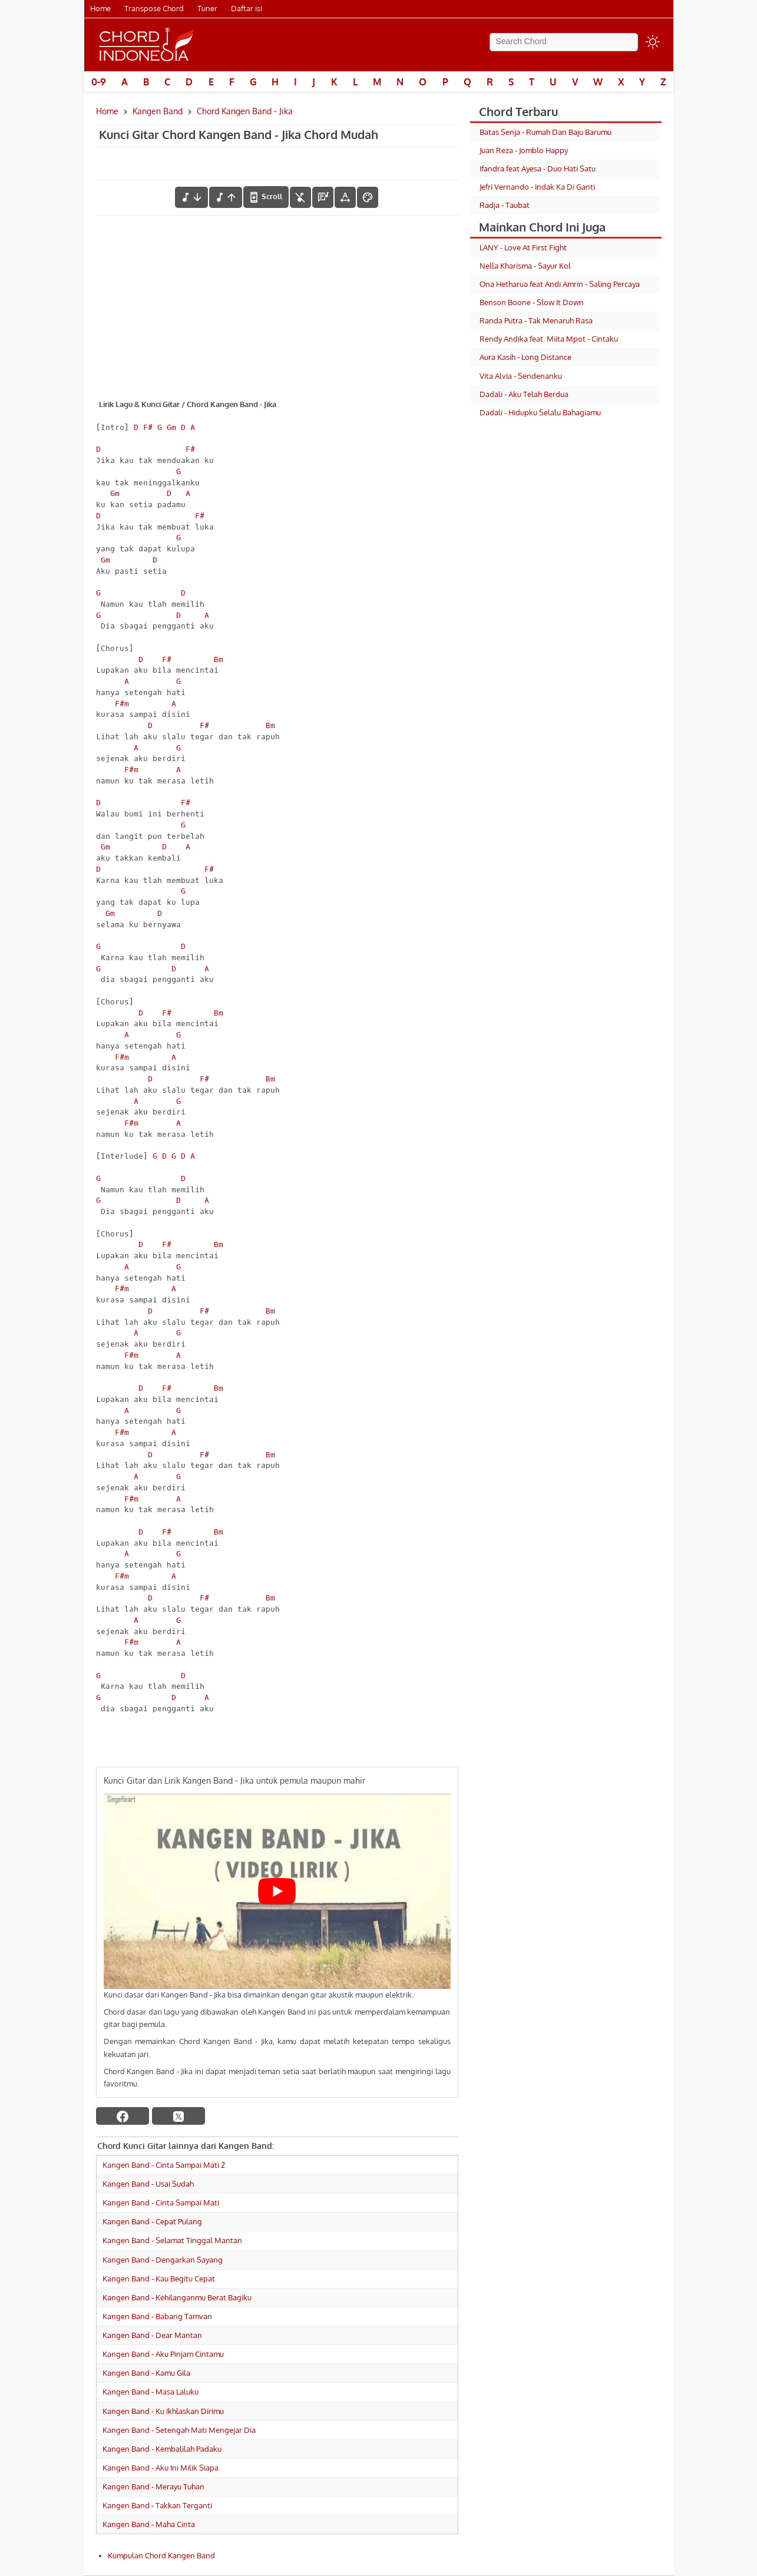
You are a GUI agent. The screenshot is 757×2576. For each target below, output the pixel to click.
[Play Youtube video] (277, 1891)
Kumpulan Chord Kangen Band (161, 2555)
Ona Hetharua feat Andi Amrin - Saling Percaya (560, 284)
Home (100, 8)
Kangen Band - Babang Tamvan (157, 2316)
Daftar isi (246, 8)
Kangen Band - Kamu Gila (146, 2372)
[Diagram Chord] (322, 197)
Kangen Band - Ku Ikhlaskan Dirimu (163, 2411)
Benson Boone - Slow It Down (532, 302)
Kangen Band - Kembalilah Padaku (162, 2448)
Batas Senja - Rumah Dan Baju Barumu (545, 132)
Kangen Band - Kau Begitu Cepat (159, 2278)
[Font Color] (367, 197)
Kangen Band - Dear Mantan (152, 2335)
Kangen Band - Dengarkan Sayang (163, 2259)
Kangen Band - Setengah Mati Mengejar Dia (179, 2430)
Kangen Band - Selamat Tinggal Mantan (172, 2240)
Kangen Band (158, 111)
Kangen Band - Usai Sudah (148, 2183)
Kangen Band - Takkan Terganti (157, 2505)
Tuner (207, 8)
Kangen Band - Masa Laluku (151, 2391)
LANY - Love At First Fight (523, 247)
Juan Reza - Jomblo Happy (524, 150)
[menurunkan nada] (191, 197)
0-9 (98, 82)
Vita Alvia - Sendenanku (521, 376)
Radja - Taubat (505, 205)
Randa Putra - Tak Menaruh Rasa (536, 320)
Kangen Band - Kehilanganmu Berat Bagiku (177, 2297)
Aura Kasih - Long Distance (525, 357)
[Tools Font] (345, 197)
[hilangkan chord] (300, 197)
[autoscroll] (266, 196)
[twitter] (178, 2116)
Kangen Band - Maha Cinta (149, 2524)
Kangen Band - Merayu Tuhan (153, 2486)
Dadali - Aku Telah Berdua (524, 394)
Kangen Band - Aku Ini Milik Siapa (161, 2467)
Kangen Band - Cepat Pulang (152, 2221)
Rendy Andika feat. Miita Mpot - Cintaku (549, 338)
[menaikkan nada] (225, 197)
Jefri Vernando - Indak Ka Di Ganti (537, 186)
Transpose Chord (154, 8)
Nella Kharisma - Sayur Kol (525, 265)
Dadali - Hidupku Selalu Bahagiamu (540, 412)
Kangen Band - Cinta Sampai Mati (161, 2202)
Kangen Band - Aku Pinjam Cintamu (163, 2354)
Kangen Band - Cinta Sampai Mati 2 (164, 2165)
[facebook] (122, 2116)
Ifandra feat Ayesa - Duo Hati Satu (538, 168)
